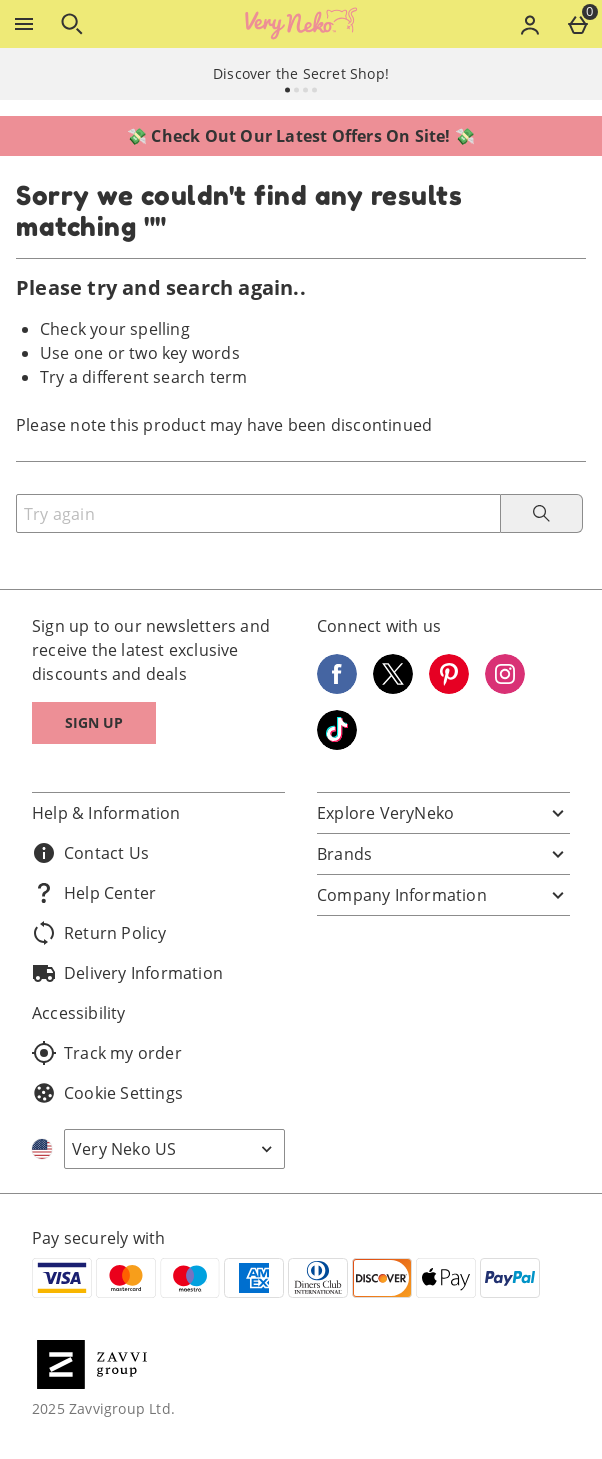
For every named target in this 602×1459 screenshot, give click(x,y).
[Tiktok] (337, 744)
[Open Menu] (24, 24)
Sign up (94, 722)
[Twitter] (393, 688)
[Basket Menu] (578, 24)
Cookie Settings (107, 1093)
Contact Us (90, 853)
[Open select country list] (174, 1149)
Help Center (94, 893)
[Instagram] (505, 688)
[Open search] (72, 24)
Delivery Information (127, 973)
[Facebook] (337, 688)
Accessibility (79, 1013)
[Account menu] (530, 24)
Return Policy (99, 933)
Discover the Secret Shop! (301, 73)
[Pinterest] (449, 688)
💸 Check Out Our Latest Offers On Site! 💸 (301, 136)
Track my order (107, 1053)
